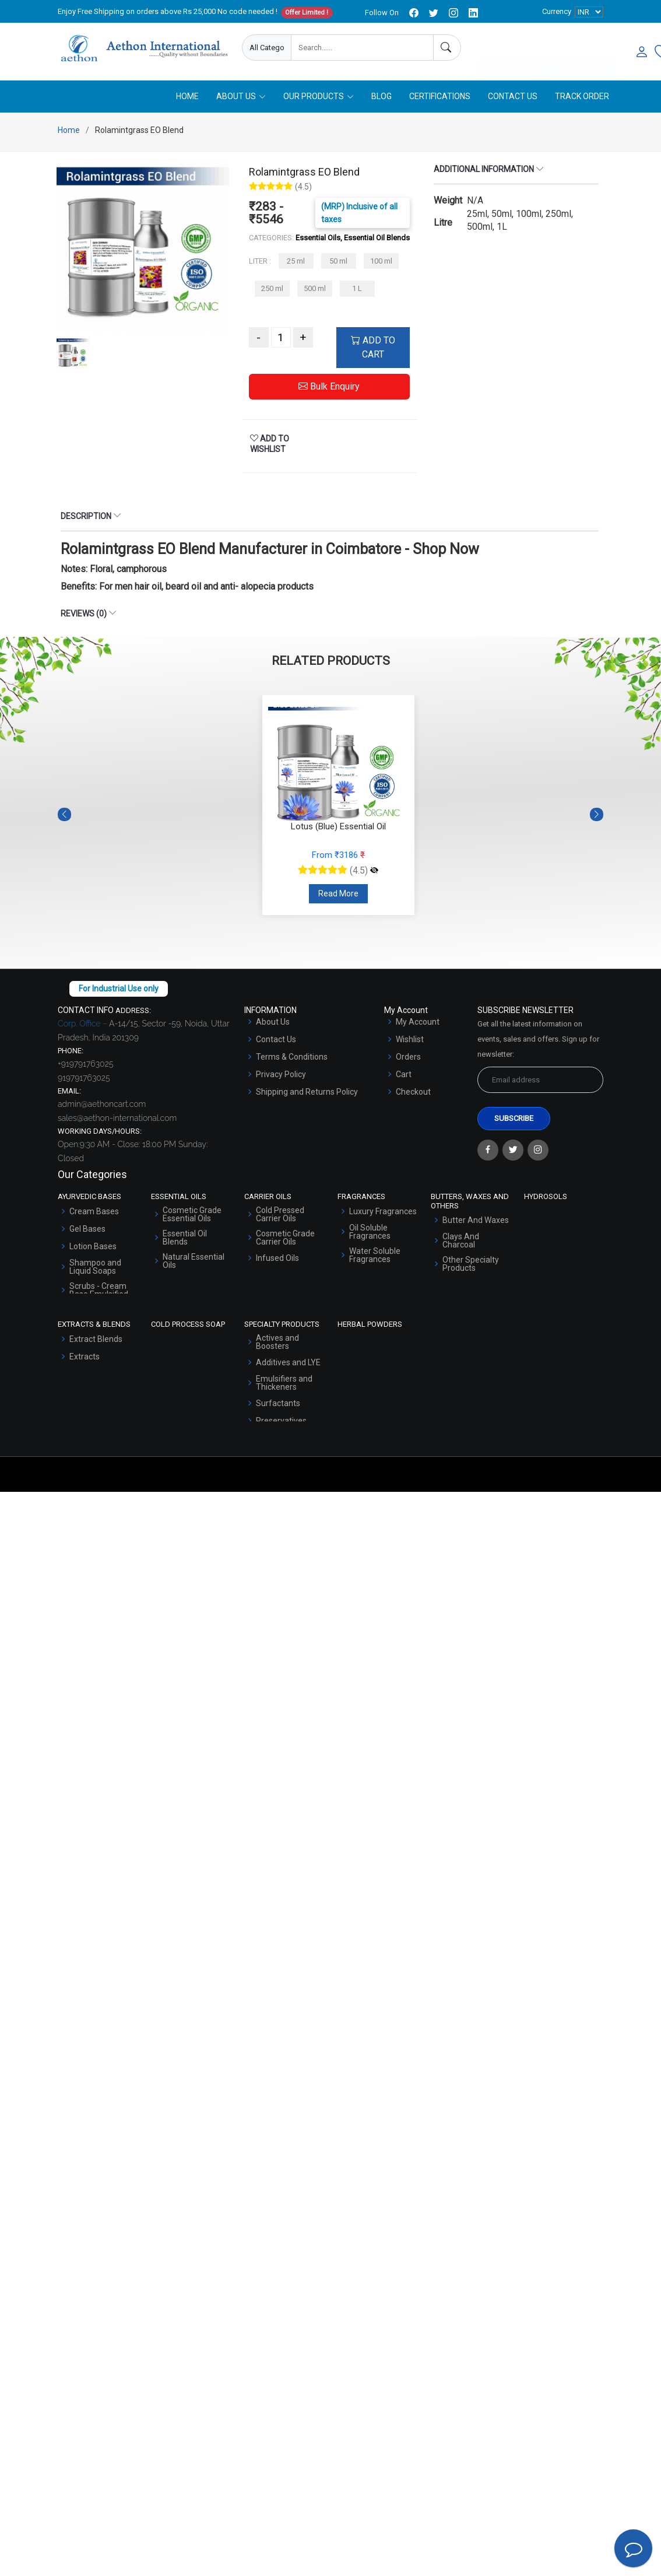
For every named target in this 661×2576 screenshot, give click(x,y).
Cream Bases (94, 1212)
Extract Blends (95, 1340)
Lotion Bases (93, 1247)
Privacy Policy (281, 1075)
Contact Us (512, 97)
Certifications (439, 97)
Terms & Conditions (292, 1058)
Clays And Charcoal (460, 1241)
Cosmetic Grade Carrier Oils (285, 1239)
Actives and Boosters (277, 1343)
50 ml (338, 262)
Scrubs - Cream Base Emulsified (98, 1291)
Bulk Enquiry (329, 387)
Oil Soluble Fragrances (370, 1233)
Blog (381, 97)
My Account (418, 1023)
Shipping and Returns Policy (307, 1093)
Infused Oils (277, 1259)
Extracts (84, 1358)
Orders (408, 1058)
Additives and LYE (288, 1363)
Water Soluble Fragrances (374, 1256)
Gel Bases (87, 1230)
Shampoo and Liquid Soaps (95, 1268)
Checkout (413, 1093)
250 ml (272, 289)
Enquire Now (514, 48)
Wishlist (410, 1040)
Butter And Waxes (475, 1221)
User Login (583, 48)
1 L (357, 289)
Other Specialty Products (470, 1265)
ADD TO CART (373, 348)
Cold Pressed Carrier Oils (280, 1215)
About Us (273, 1023)
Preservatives (281, 1422)
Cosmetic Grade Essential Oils (192, 1215)
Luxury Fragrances (383, 1212)
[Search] (447, 47)
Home (187, 97)
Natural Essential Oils (193, 1262)
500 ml (315, 289)
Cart (404, 1075)
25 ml (296, 262)
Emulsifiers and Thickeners (284, 1384)
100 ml (381, 262)
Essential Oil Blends (185, 1239)
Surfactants (278, 1404)
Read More (338, 894)
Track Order (582, 97)
